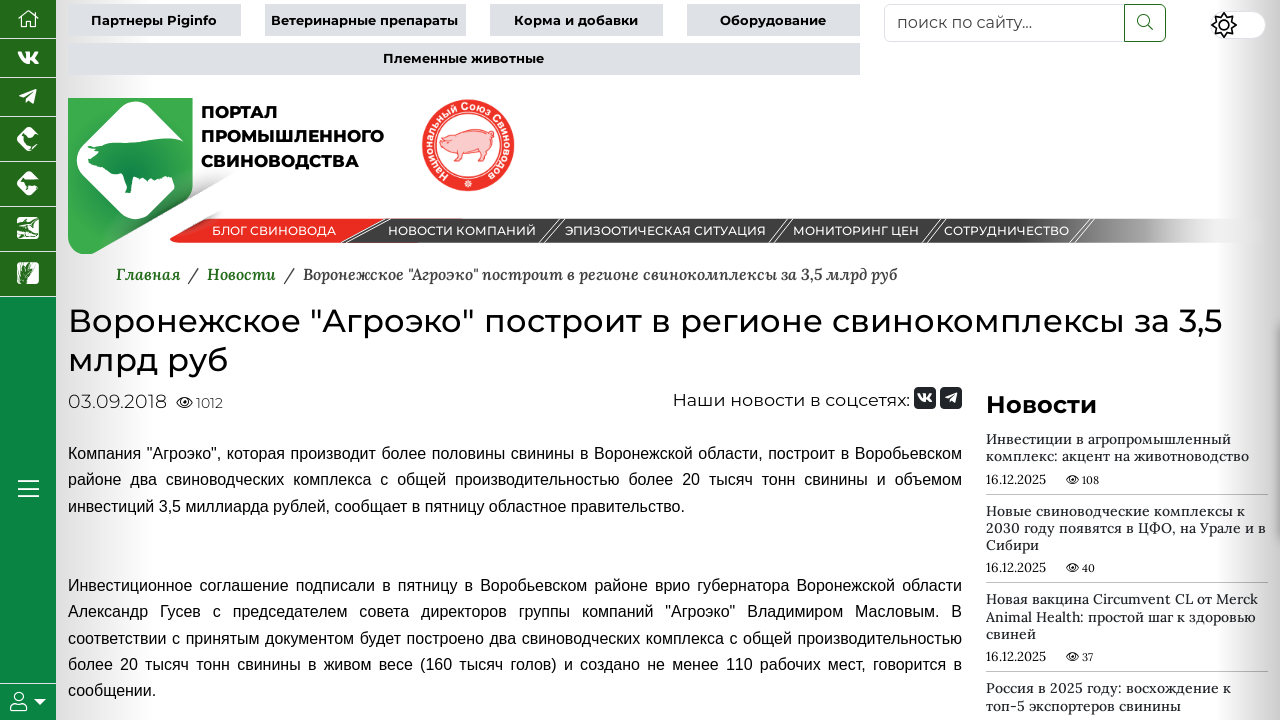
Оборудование (773, 20)
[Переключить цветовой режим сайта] (1238, 25)
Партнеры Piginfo (154, 20)
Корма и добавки (576, 20)
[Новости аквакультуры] (28, 229)
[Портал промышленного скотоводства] (28, 184)
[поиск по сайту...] (1004, 23)
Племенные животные (463, 58)
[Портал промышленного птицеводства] (28, 139)
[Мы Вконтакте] (28, 58)
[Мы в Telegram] (28, 97)
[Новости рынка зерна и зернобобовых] (28, 274)
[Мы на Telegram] (951, 398)
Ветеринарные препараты (364, 20)
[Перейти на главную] (28, 19)
